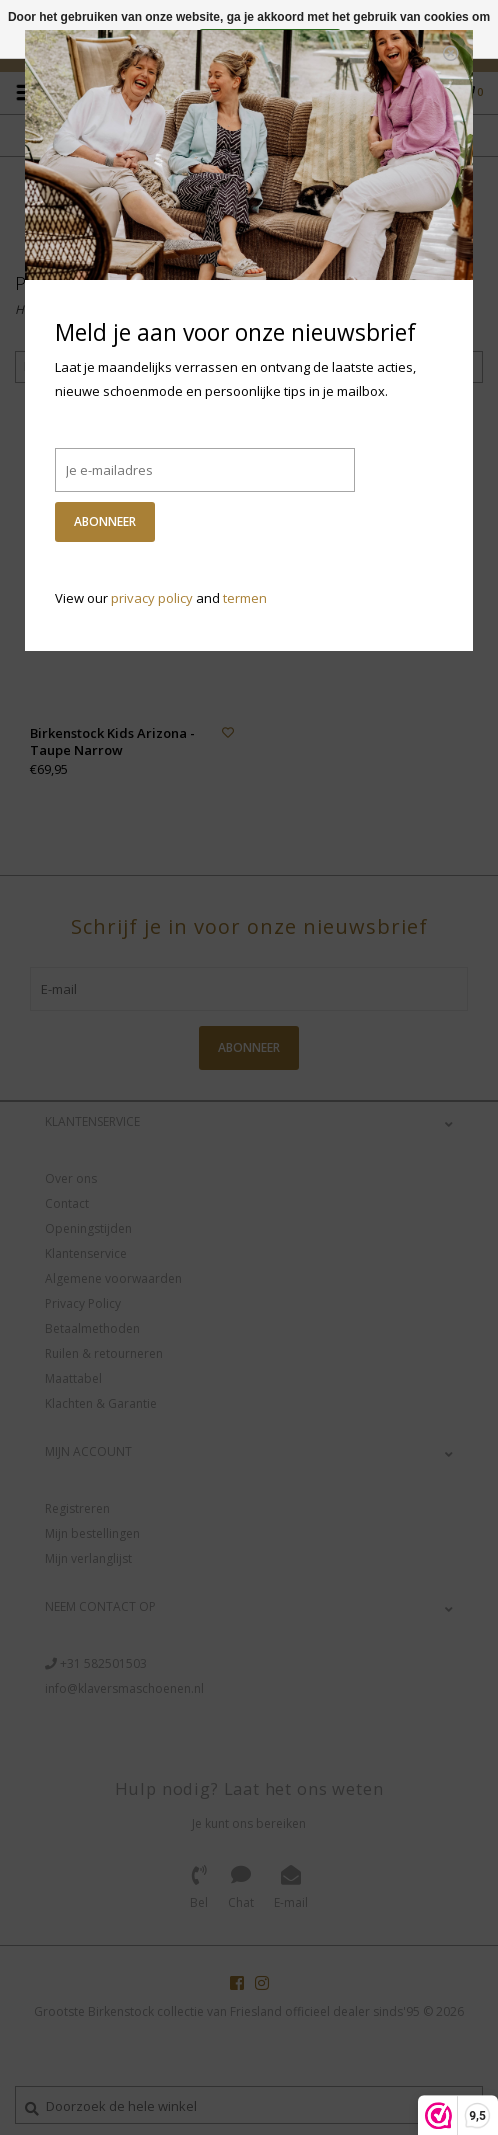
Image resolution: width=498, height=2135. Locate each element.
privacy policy (152, 598)
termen (245, 598)
